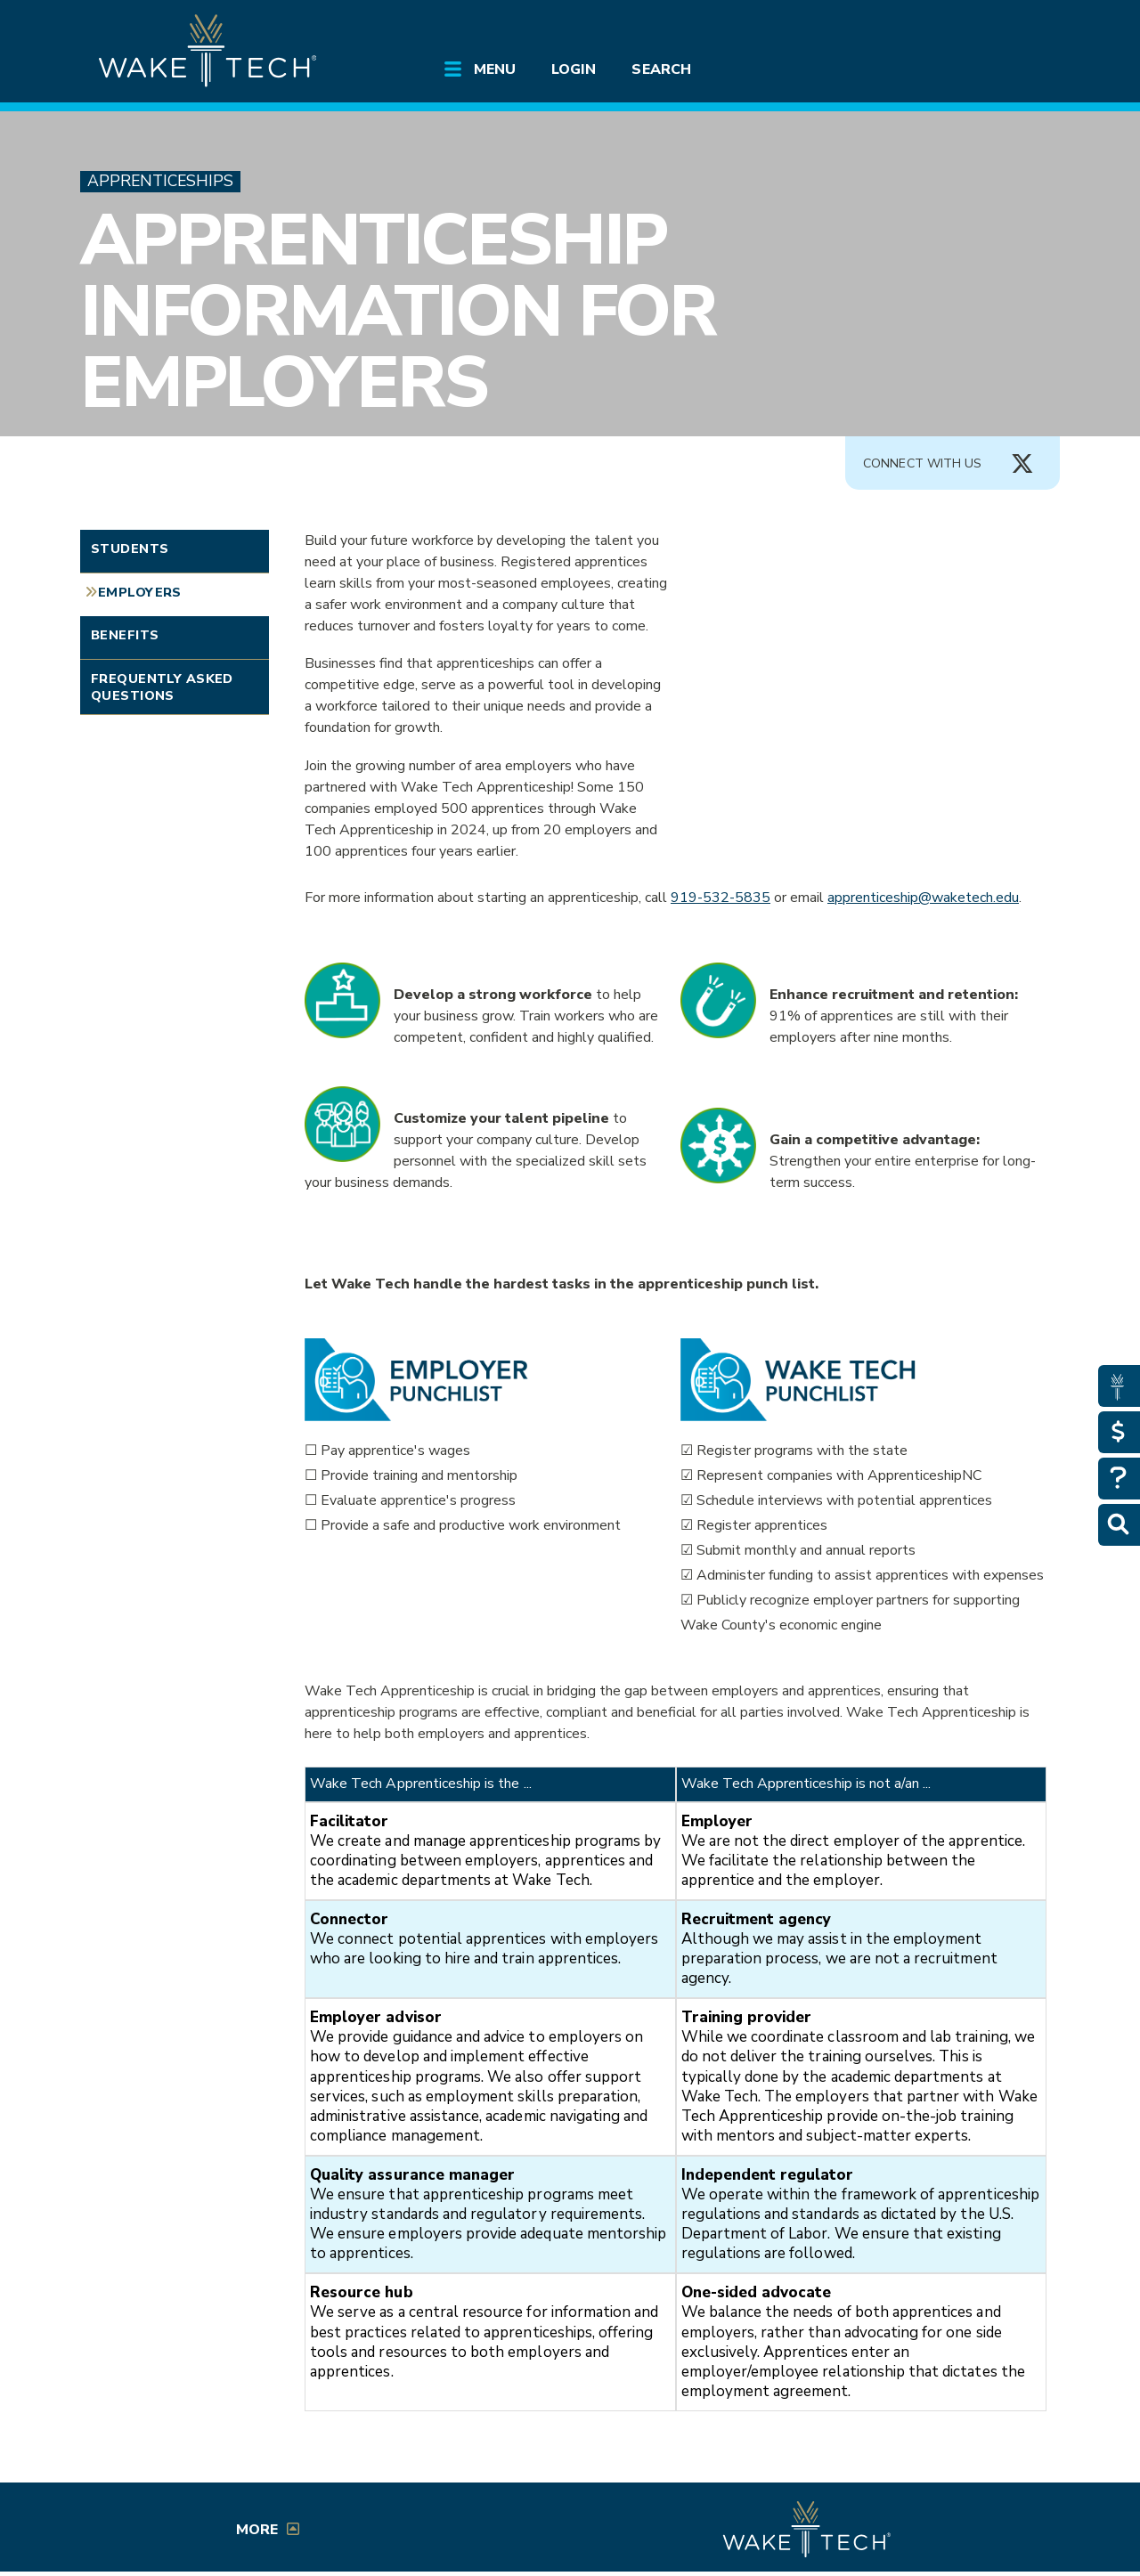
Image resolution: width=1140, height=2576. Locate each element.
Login (573, 69)
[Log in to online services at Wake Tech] (1008, 28)
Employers (140, 592)
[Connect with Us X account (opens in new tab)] (1022, 464)
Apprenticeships (160, 181)
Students (129, 548)
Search (660, 69)
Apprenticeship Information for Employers (398, 311)
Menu (495, 69)
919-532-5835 (720, 897)
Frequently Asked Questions (162, 687)
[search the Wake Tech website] (957, 28)
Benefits (125, 635)
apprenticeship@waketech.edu (923, 897)
